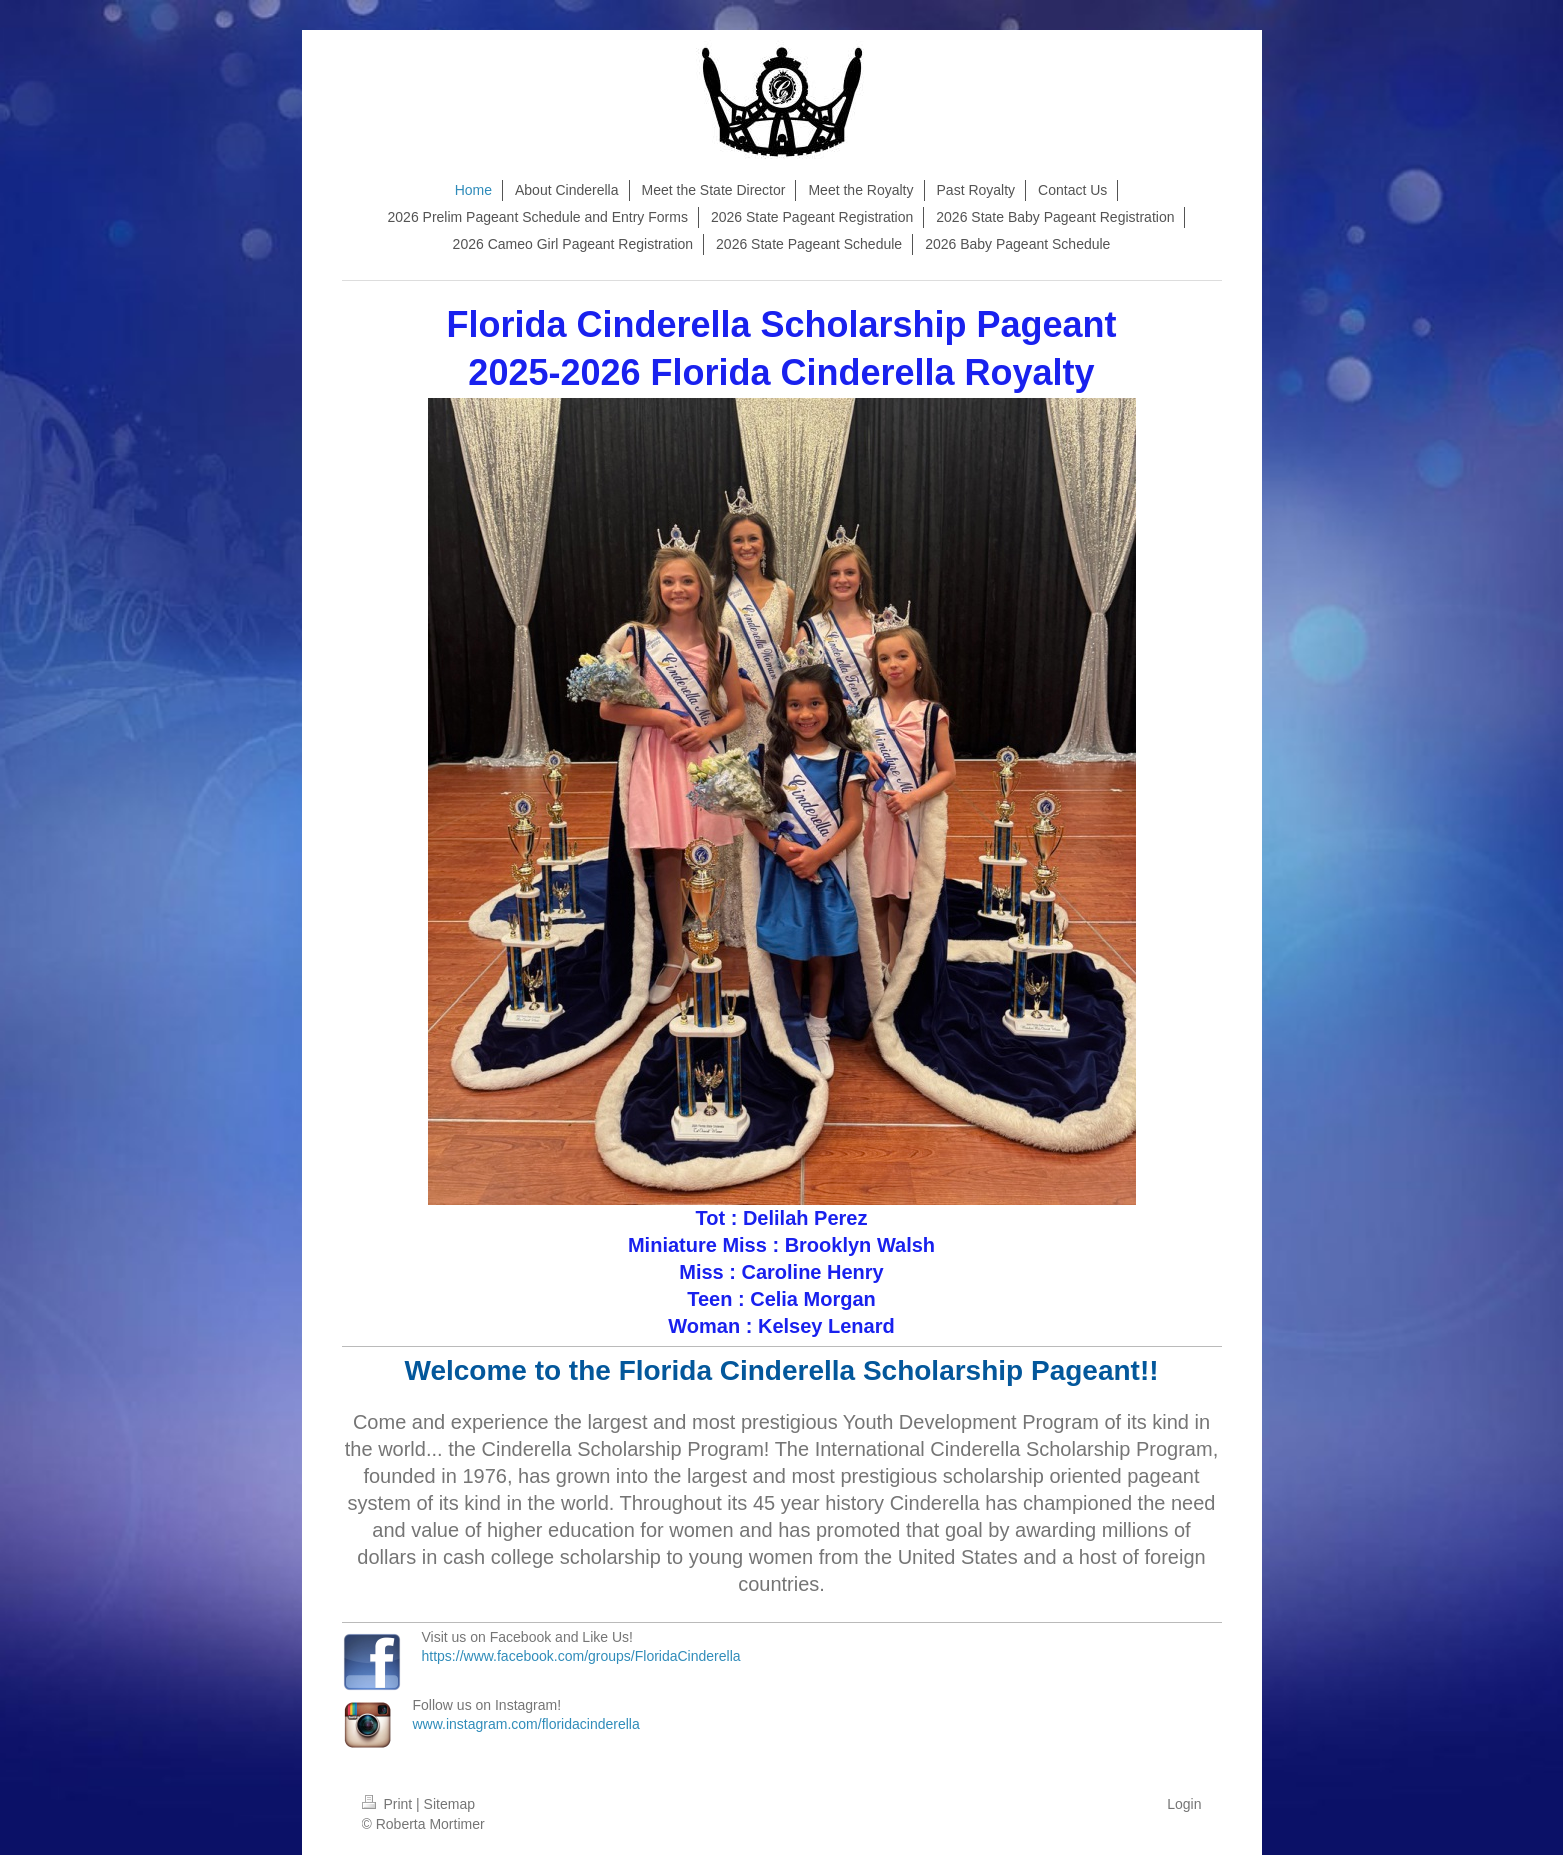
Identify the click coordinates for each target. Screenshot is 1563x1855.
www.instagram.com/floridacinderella (526, 1724)
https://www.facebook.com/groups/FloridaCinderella (581, 1656)
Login (1184, 1804)
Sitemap (449, 1804)
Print (389, 1804)
